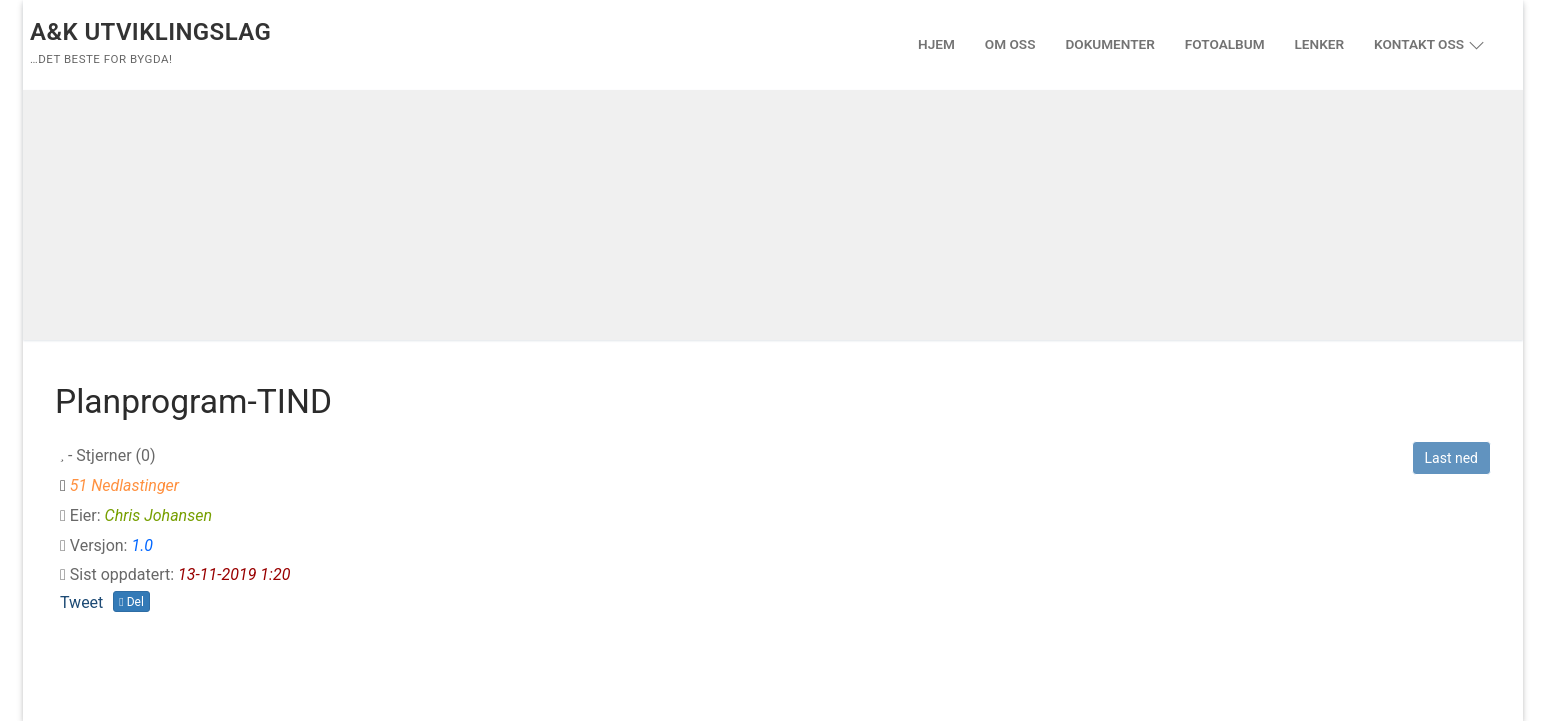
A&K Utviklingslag (150, 32)
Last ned (1451, 458)
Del (131, 602)
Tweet (81, 602)
